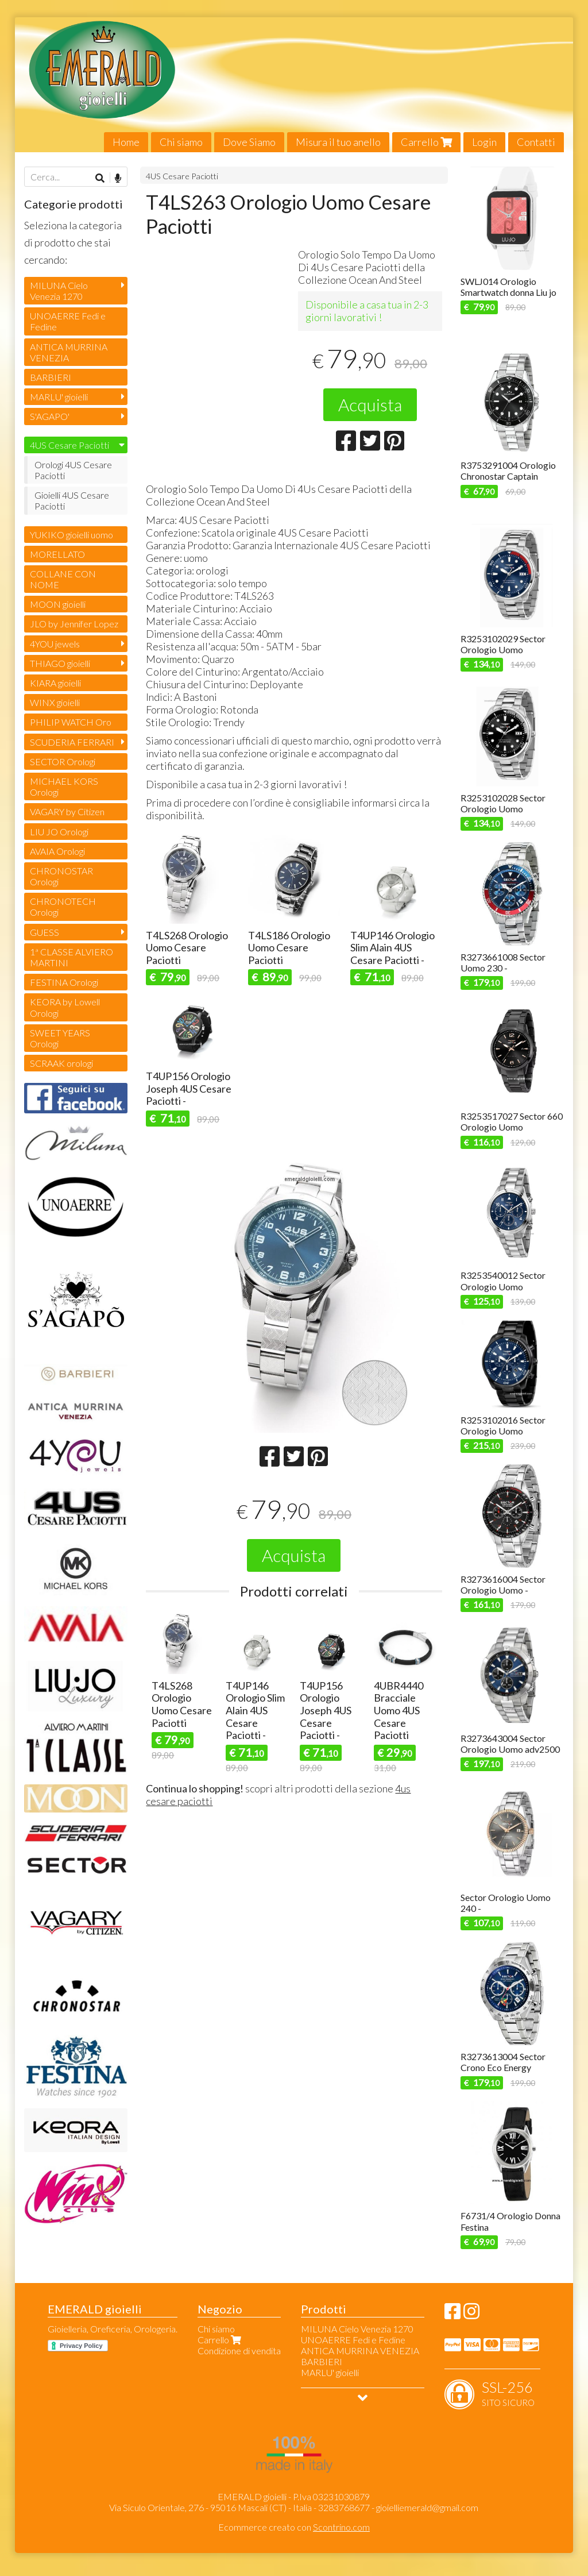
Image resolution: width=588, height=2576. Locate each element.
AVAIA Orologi (57, 851)
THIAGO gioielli (60, 663)
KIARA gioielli (55, 682)
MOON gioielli (58, 604)
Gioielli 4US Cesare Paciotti (71, 500)
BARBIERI (50, 377)
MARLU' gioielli (59, 396)
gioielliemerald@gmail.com (427, 2507)
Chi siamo (181, 142)
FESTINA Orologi (64, 982)
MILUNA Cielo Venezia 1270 (59, 291)
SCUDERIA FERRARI (72, 741)
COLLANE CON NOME (63, 579)
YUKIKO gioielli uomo (71, 534)
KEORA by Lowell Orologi (65, 1007)
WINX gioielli (55, 702)
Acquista (370, 404)
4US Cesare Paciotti (182, 176)
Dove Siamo (249, 142)
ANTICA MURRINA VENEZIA (68, 352)
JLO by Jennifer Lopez (74, 623)
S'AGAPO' (49, 416)
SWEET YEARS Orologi (60, 1038)
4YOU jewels (55, 643)
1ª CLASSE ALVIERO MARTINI (71, 957)
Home (126, 142)
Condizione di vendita (239, 2350)
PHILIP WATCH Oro (70, 721)
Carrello (426, 142)
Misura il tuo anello (338, 142)
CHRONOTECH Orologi (63, 906)
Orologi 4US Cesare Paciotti (73, 470)
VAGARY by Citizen (67, 811)
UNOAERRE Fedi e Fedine (68, 321)
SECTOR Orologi (62, 761)
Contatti (536, 142)
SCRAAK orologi (61, 1063)
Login (484, 142)
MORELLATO (57, 554)
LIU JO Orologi (59, 831)
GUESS (44, 932)
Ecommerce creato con (294, 2526)
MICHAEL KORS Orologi (64, 786)
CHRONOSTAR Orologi (61, 876)
